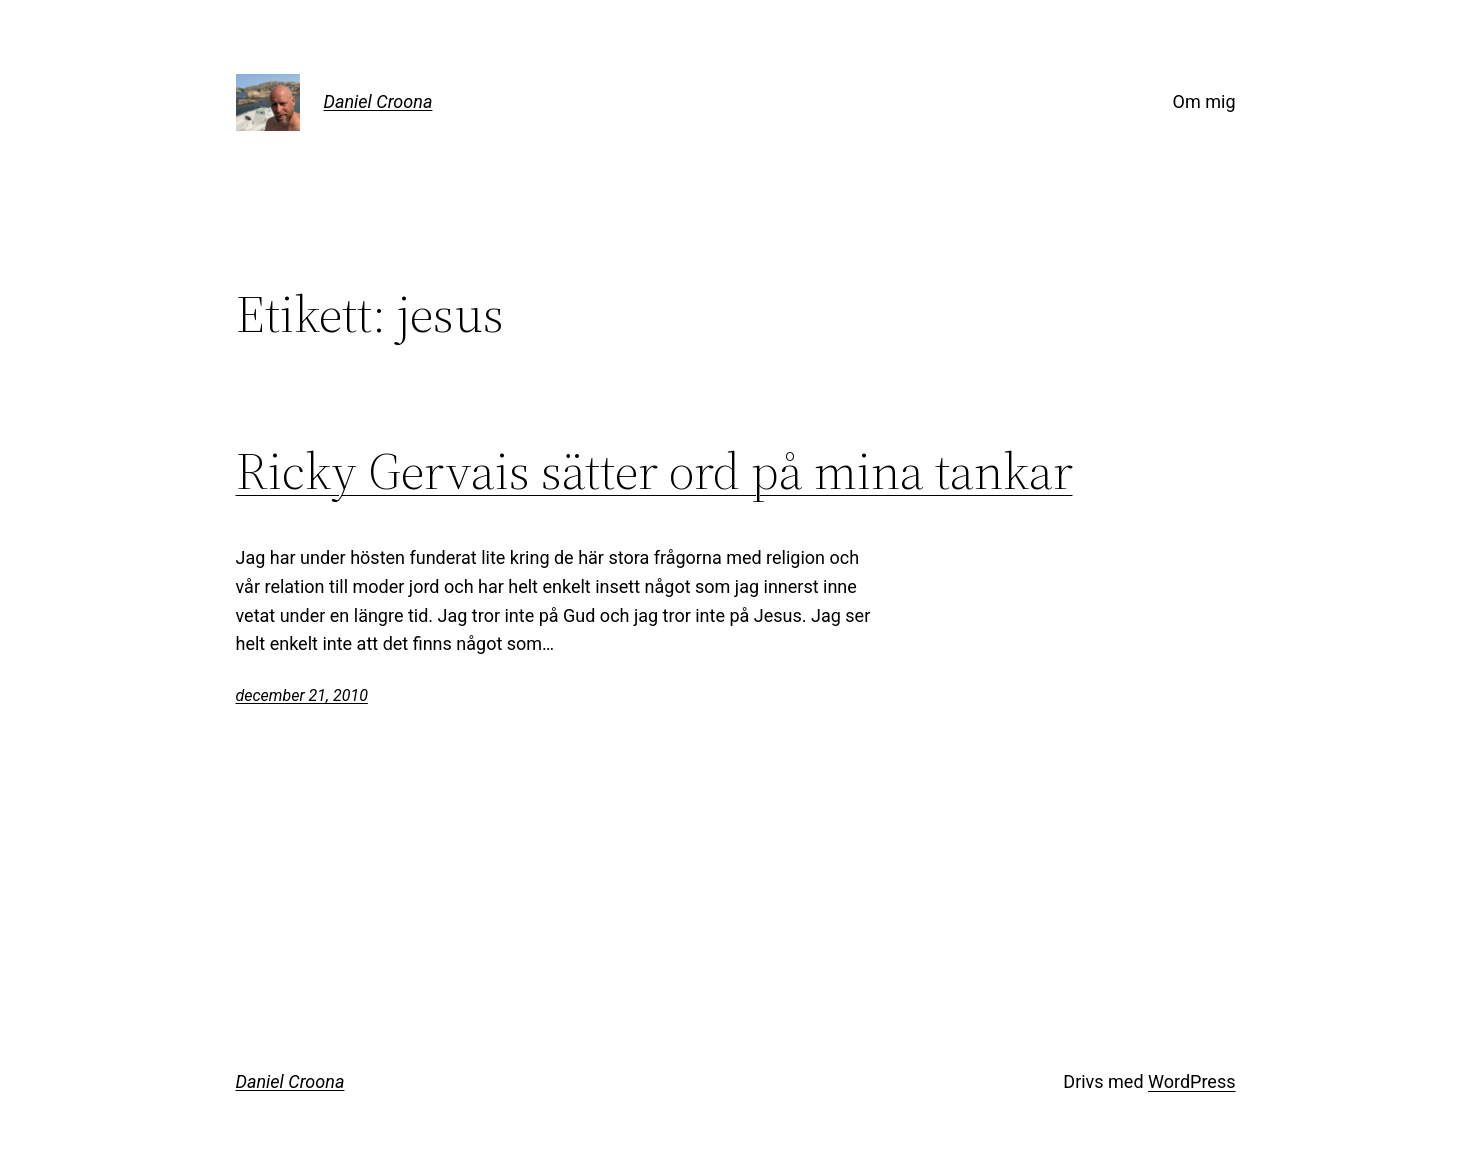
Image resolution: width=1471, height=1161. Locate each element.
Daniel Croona (378, 101)
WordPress (1191, 1081)
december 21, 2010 (302, 695)
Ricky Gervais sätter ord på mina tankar (654, 471)
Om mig (1204, 101)
